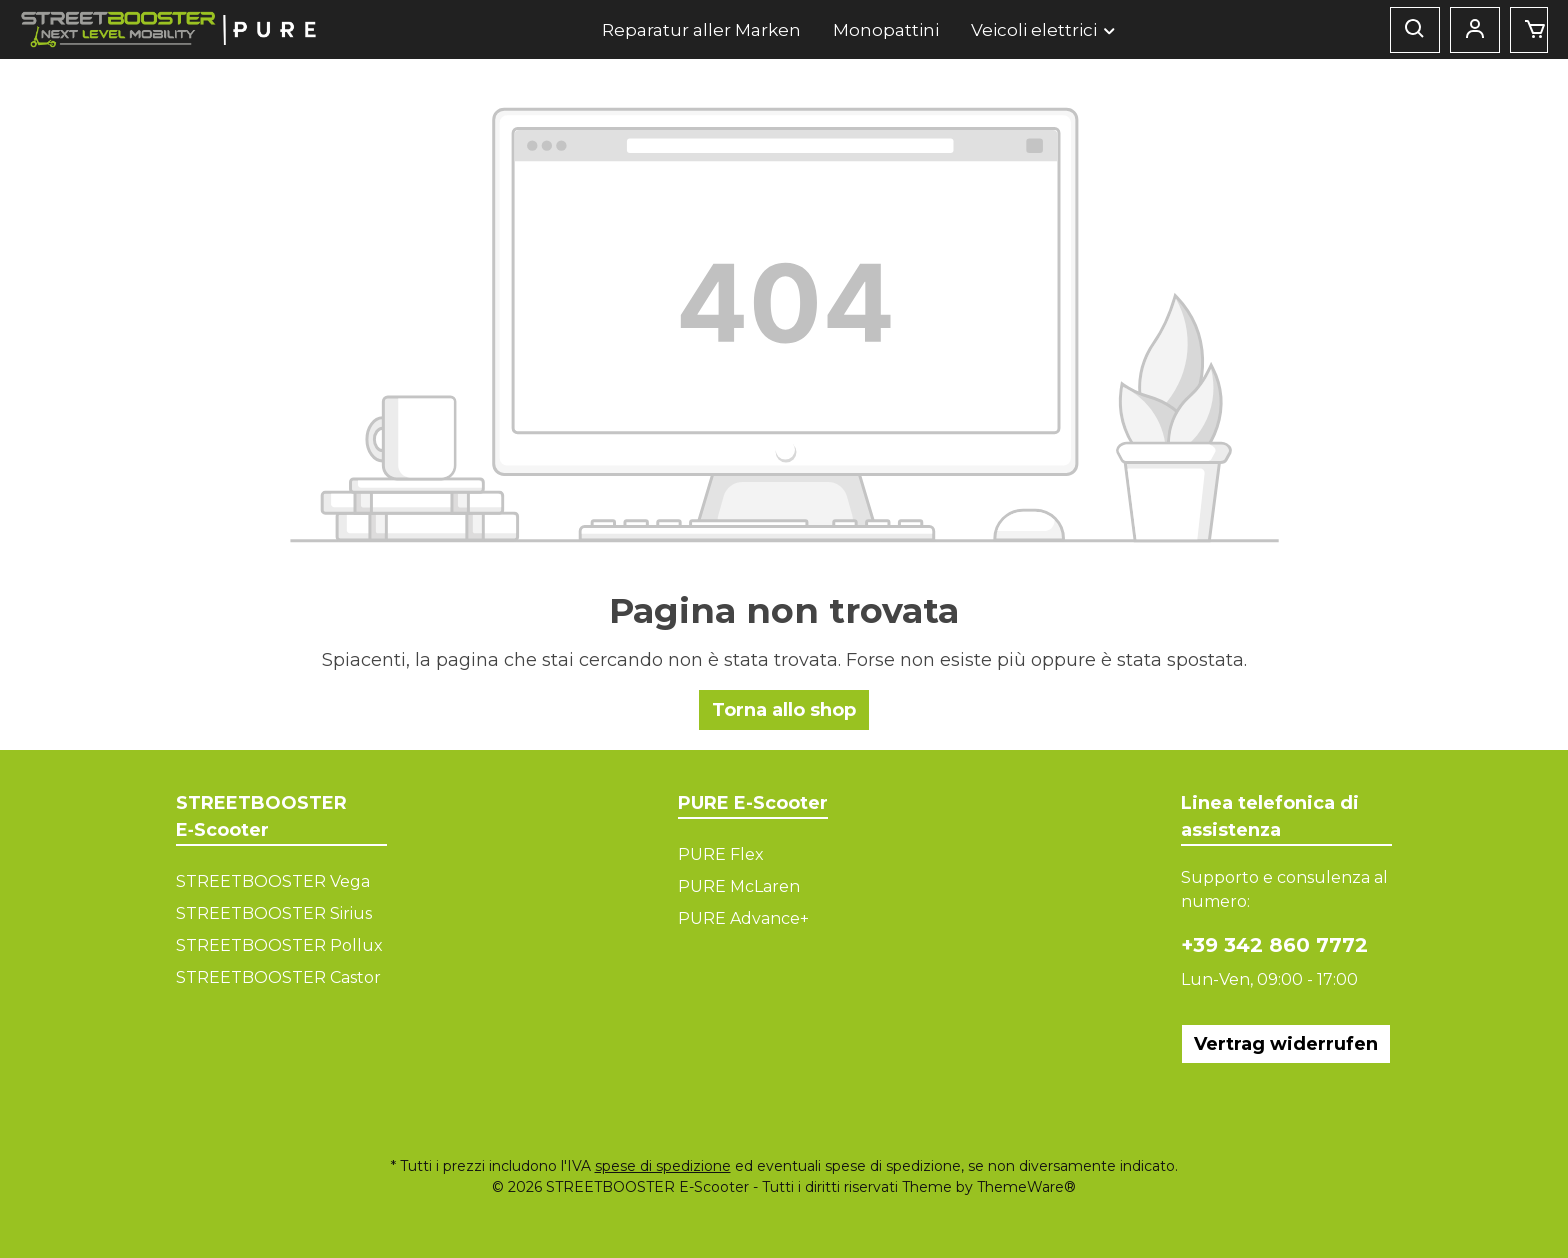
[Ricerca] (1415, 30)
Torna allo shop (784, 710)
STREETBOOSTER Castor (278, 977)
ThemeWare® (1026, 1187)
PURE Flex (721, 854)
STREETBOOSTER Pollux (279, 945)
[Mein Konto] (1475, 30)
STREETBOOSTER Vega (273, 881)
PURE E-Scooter (753, 803)
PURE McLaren (739, 886)
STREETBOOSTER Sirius (274, 913)
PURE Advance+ (743, 918)
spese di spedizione (663, 1166)
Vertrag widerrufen (1286, 1044)
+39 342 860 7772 (1274, 945)
